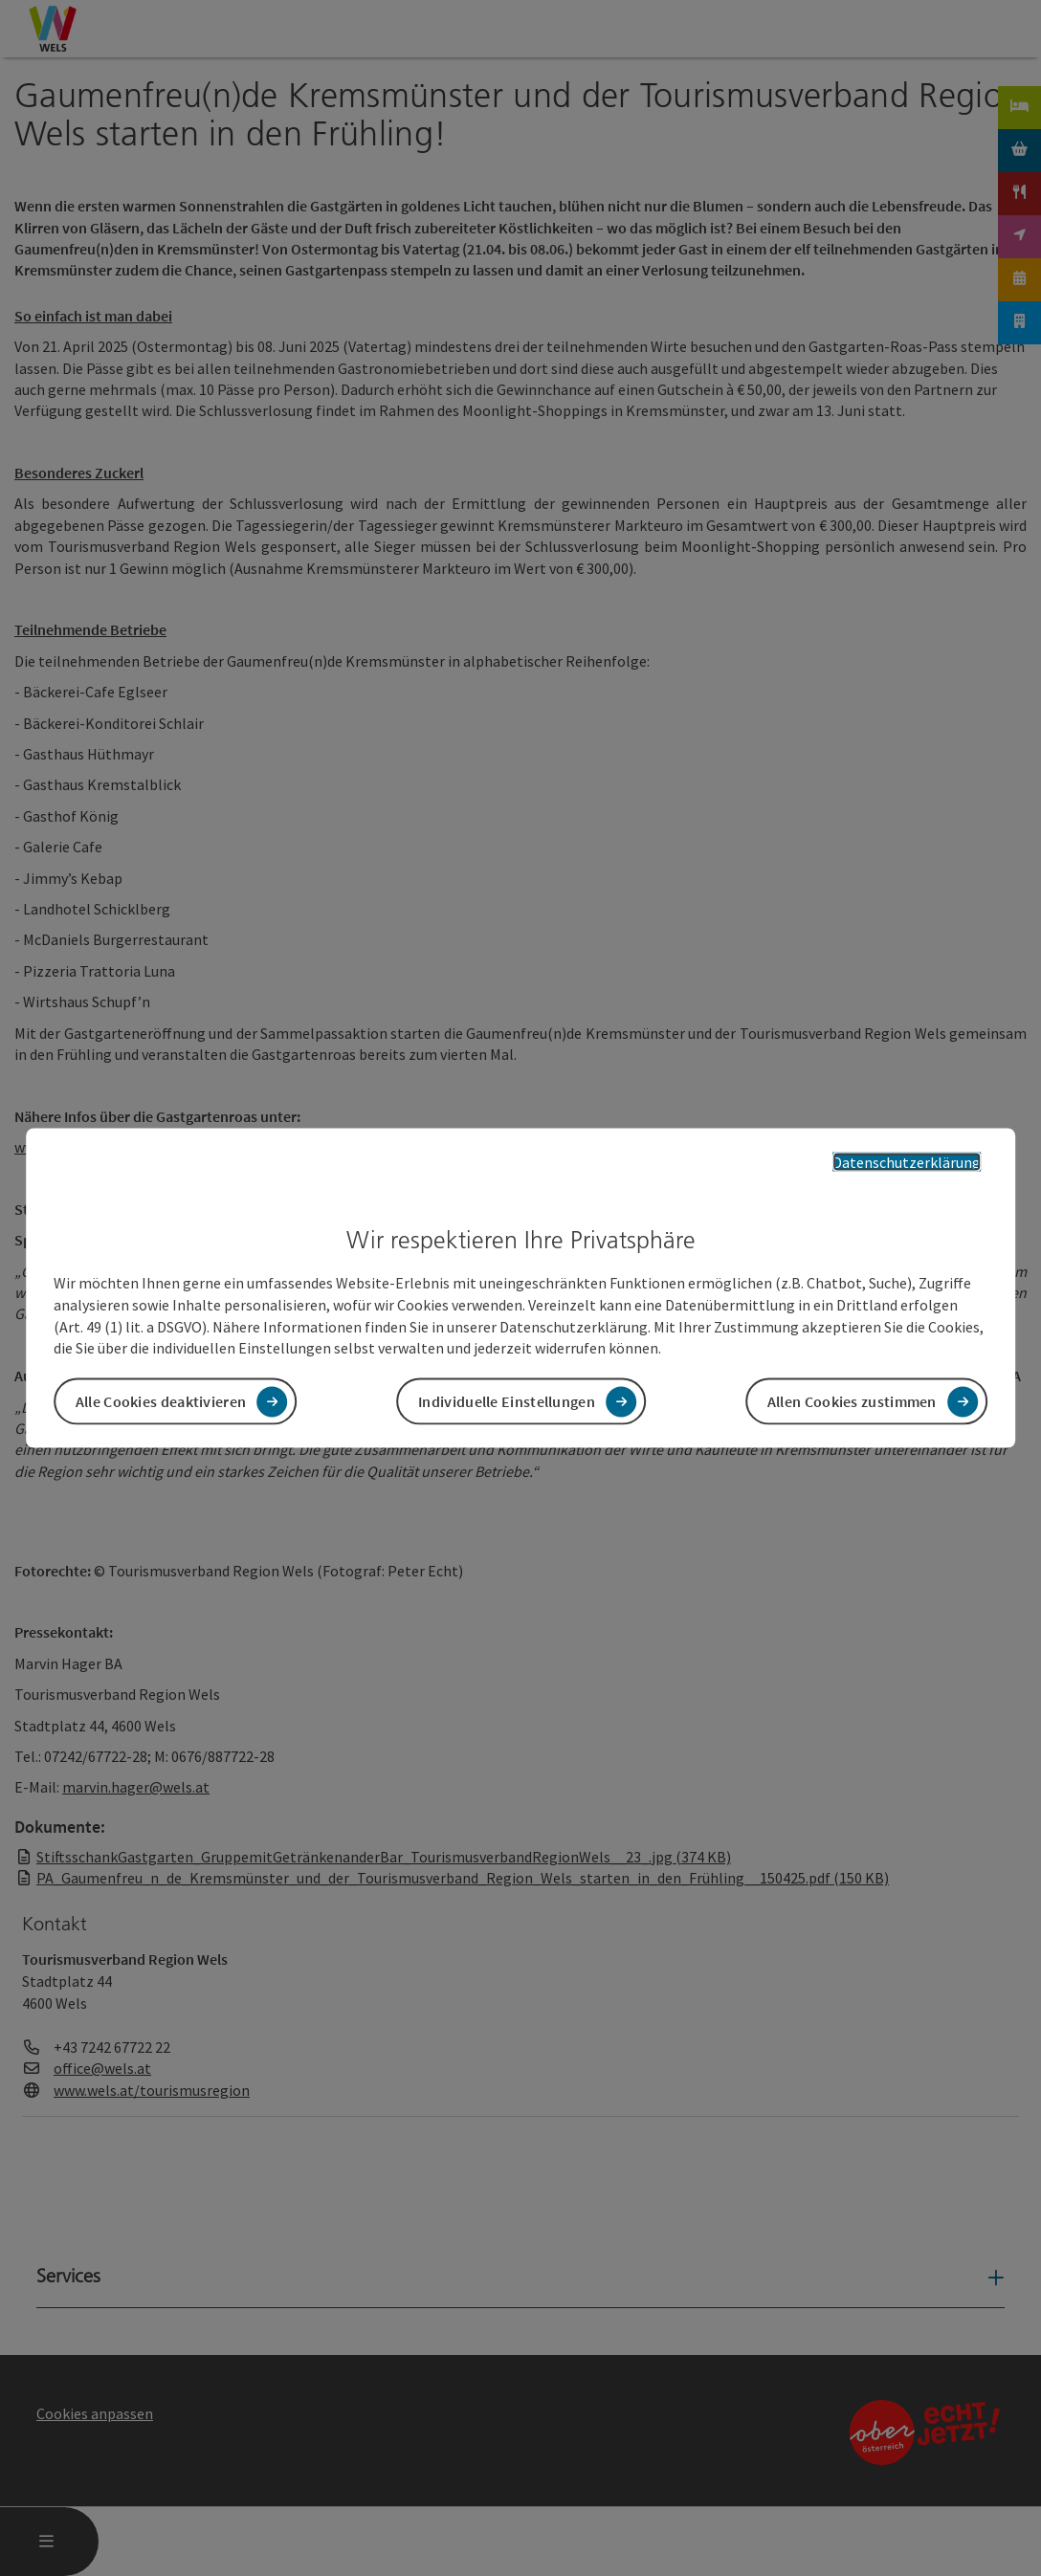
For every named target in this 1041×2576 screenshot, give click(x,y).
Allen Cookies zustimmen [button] (852, 1401)
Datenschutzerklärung (906, 1161)
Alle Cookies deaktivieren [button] (161, 1401)
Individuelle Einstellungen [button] (506, 1401)
